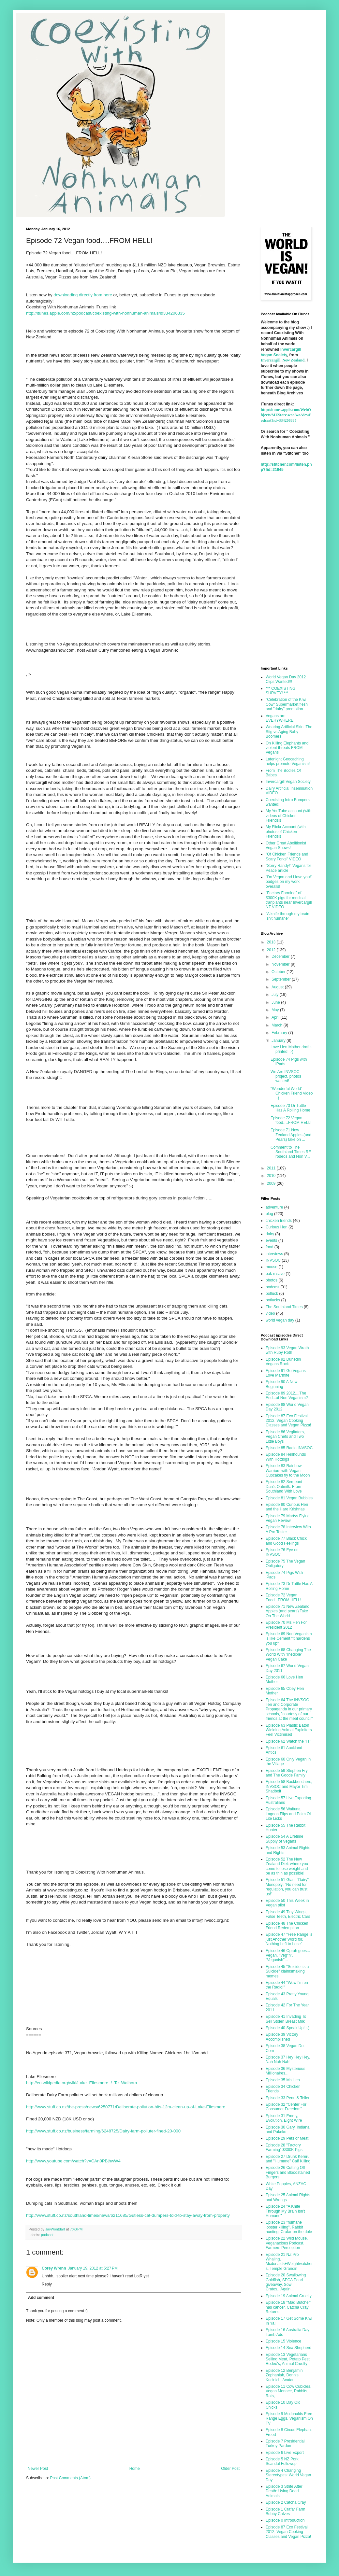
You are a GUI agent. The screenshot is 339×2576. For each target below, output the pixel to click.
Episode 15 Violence (283, 2341)
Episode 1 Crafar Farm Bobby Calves (285, 2511)
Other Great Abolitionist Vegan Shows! (286, 845)
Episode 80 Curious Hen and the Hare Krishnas (287, 1506)
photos (271, 1280)
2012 (272, 950)
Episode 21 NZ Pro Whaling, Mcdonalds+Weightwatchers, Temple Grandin (289, 2261)
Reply (47, 2284)
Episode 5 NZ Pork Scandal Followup (282, 2461)
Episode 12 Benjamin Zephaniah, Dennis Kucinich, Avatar (284, 2375)
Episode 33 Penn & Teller (288, 2098)
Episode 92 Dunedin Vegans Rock (283, 1361)
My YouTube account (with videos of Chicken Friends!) (288, 816)
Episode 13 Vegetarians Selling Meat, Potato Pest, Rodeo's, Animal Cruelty (288, 2359)
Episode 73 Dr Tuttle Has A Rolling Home (290, 1107)
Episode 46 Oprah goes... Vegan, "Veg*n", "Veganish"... (288, 1955)
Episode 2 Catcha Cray (286, 2502)
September (282, 979)
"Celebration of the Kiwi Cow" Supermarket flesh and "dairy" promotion (287, 704)
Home (134, 2468)
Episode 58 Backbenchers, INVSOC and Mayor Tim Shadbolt (289, 1786)
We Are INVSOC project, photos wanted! (286, 1076)
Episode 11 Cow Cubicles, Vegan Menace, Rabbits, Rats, (288, 2391)
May (276, 1010)
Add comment (41, 2297)
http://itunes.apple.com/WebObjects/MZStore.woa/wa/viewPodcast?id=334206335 (286, 415)
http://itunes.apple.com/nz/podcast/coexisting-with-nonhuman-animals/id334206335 (105, 313)
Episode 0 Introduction (285, 2520)
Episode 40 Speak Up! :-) (287, 2028)
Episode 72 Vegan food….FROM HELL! (291, 1120)
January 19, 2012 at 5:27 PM (92, 2268)
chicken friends (279, 1220)
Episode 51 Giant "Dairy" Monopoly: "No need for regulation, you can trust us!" (287, 1886)
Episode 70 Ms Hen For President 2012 (286, 1624)
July (276, 994)
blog (269, 1213)
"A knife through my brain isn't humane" (287, 916)
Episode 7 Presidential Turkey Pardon (285, 2443)
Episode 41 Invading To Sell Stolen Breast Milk (286, 2018)
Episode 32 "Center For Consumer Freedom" (286, 2106)
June (276, 1002)
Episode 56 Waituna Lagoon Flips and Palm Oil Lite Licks (289, 1814)
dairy (270, 1234)
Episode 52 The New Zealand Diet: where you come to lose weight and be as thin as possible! (287, 1866)
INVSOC (273, 1260)
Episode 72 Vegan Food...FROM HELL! (283, 1597)
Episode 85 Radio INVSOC (289, 1448)
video (270, 1313)
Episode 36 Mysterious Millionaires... (285, 2070)
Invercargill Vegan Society (288, 781)
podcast (47, 2235)
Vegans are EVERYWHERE (279, 718)
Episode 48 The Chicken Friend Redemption (287, 1925)
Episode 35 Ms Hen (283, 2080)
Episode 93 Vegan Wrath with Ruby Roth (287, 1350)
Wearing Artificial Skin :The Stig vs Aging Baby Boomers (289, 732)
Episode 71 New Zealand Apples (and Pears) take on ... (291, 1135)
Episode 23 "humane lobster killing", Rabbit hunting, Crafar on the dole (289, 2227)
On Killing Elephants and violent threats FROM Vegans (287, 748)
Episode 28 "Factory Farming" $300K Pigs (284, 2147)
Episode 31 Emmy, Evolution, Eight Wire (284, 2118)
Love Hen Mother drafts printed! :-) (291, 1049)
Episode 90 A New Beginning (281, 1384)
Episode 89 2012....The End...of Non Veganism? (287, 1395)
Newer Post (38, 2468)
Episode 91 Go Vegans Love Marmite (286, 1373)
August (278, 987)
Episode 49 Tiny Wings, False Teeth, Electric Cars (288, 1914)
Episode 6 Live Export (285, 2452)
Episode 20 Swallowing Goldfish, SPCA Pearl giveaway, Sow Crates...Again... (286, 2282)
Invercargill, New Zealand (282, 360)
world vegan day (280, 1320)
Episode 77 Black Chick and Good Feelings (286, 1540)
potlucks (273, 1300)
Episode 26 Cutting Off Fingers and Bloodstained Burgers (288, 2172)
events (271, 1240)
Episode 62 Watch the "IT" (288, 1741)
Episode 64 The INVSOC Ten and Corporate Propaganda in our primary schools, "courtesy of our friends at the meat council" (289, 1709)
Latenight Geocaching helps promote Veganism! (288, 761)
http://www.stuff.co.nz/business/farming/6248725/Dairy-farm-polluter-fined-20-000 (103, 2131)
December (281, 956)
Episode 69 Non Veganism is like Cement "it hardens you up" (289, 1639)
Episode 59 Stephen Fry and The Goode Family (287, 1772)
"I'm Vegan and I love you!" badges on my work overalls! (289, 882)
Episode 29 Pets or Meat (287, 2138)
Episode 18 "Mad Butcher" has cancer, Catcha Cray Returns (288, 2307)
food (269, 1247)
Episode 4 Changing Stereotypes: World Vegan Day (288, 2475)
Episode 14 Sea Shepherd (288, 2347)
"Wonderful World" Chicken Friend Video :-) (292, 1093)
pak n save (275, 1273)
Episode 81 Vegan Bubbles (289, 1498)
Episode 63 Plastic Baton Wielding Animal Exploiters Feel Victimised (289, 1730)
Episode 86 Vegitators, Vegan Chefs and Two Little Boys (285, 1437)
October (279, 972)
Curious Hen (276, 1227)
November (281, 964)
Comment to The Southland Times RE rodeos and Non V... (291, 1152)
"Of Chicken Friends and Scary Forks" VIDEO (287, 856)
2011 (272, 1168)
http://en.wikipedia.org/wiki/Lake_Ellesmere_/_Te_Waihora (81, 2082)
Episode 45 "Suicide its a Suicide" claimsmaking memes (287, 1971)
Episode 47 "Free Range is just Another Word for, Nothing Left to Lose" (289, 1939)
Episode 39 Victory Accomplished (282, 2036)
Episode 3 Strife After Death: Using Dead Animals (284, 2491)
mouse (271, 1267)
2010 (272, 1175)
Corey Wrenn (54, 2268)
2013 (272, 942)
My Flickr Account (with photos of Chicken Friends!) (286, 832)
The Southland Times (284, 1307)
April (276, 1017)
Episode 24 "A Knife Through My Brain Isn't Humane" (285, 2211)
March (278, 1025)
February (280, 1032)
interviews (274, 1254)
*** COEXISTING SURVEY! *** (280, 690)
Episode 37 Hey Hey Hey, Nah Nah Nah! (288, 2059)
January (279, 1040)
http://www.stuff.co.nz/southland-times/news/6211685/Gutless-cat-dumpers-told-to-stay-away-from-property (128, 2215)
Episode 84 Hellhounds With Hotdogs (286, 1456)
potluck (272, 1293)
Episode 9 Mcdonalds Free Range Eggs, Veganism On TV (289, 2419)
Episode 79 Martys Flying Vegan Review (288, 1518)
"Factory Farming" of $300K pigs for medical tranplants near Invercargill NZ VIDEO (289, 900)
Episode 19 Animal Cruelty (289, 2296)
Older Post (230, 2468)
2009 (272, 1183)
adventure (274, 1207)
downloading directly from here (82, 294)
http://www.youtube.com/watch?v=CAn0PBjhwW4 (73, 2160)
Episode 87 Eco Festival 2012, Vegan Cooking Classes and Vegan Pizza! (288, 1421)
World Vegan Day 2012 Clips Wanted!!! (286, 679)
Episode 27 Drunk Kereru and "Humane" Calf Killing (288, 2158)
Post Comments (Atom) (70, 2478)
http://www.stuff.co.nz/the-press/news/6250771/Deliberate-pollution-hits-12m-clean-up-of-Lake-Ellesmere (125, 2106)
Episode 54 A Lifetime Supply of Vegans (284, 1838)
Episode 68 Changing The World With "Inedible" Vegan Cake (288, 1655)
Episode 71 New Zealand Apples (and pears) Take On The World (287, 1611)
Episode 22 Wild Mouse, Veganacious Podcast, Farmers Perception (287, 2243)
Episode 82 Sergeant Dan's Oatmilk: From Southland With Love (284, 1486)
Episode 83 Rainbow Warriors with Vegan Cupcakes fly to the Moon (288, 1471)
